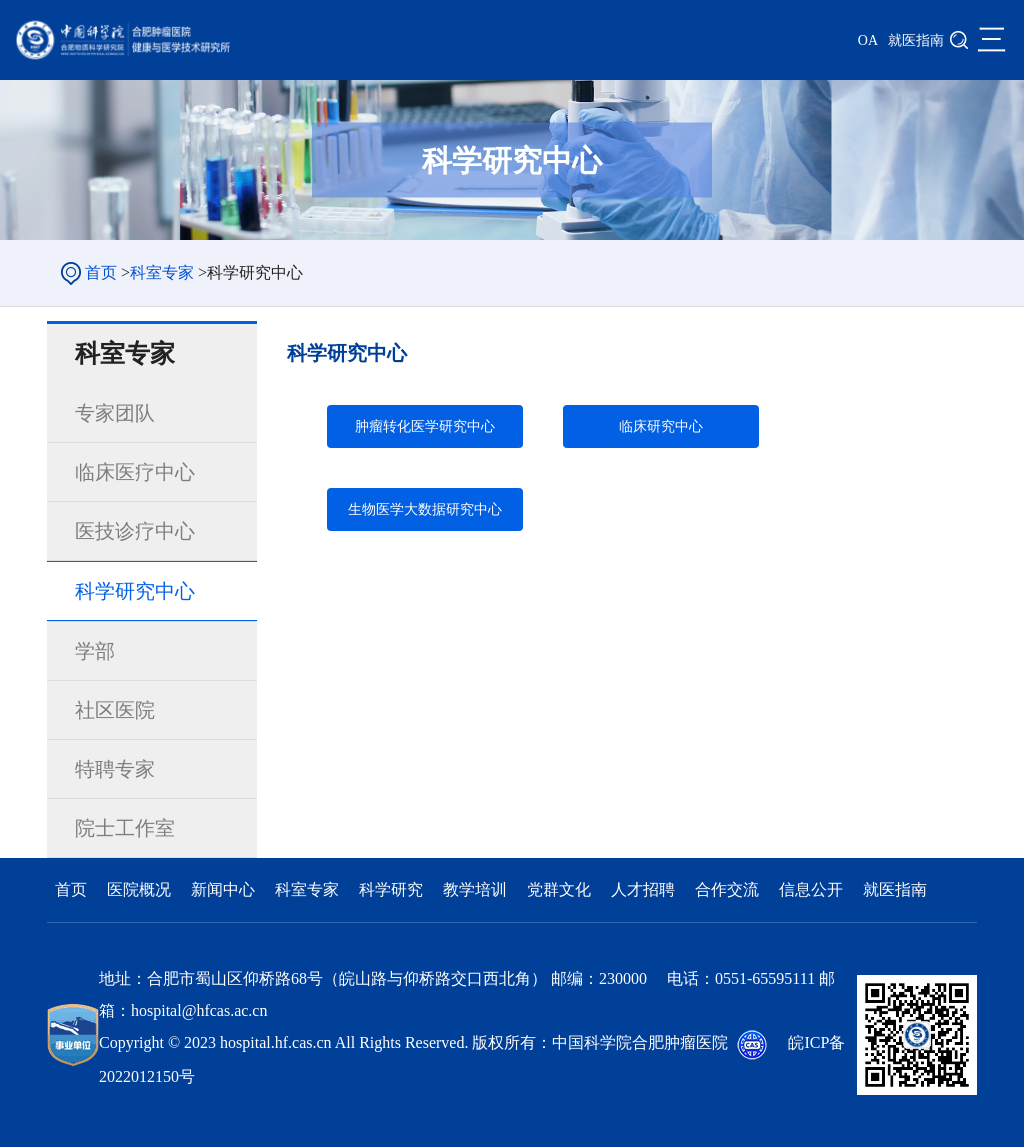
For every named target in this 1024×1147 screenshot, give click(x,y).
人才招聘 (645, 889)
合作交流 (729, 889)
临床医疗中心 (135, 472)
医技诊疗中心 (135, 531)
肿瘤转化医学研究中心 (425, 426)
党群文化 (561, 889)
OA (868, 40)
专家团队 (115, 413)
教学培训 (477, 889)
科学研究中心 (135, 591)
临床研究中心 (661, 426)
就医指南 (916, 40)
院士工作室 (125, 828)
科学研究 (393, 889)
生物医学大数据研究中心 (425, 509)
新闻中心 (225, 889)
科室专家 (162, 272)
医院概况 (141, 889)
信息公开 (813, 889)
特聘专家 (115, 769)
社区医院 (115, 710)
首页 (101, 272)
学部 (95, 651)
